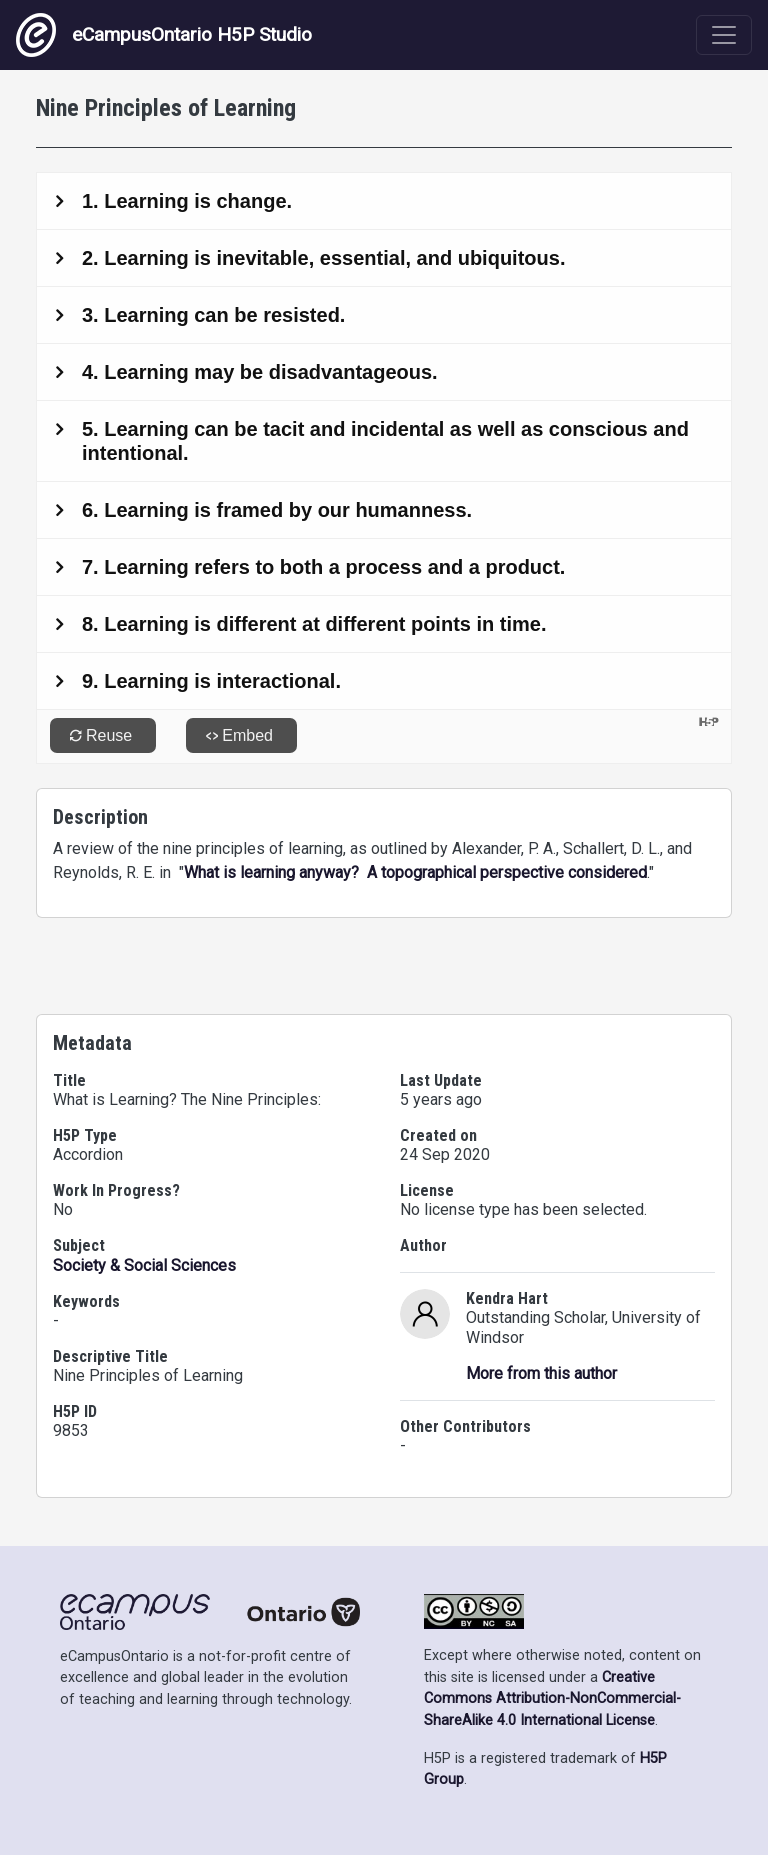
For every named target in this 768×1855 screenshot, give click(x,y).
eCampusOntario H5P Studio (164, 35)
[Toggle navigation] (724, 35)
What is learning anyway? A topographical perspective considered (415, 872)
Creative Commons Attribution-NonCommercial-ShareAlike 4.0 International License (552, 1699)
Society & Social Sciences (144, 1265)
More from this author (541, 1373)
